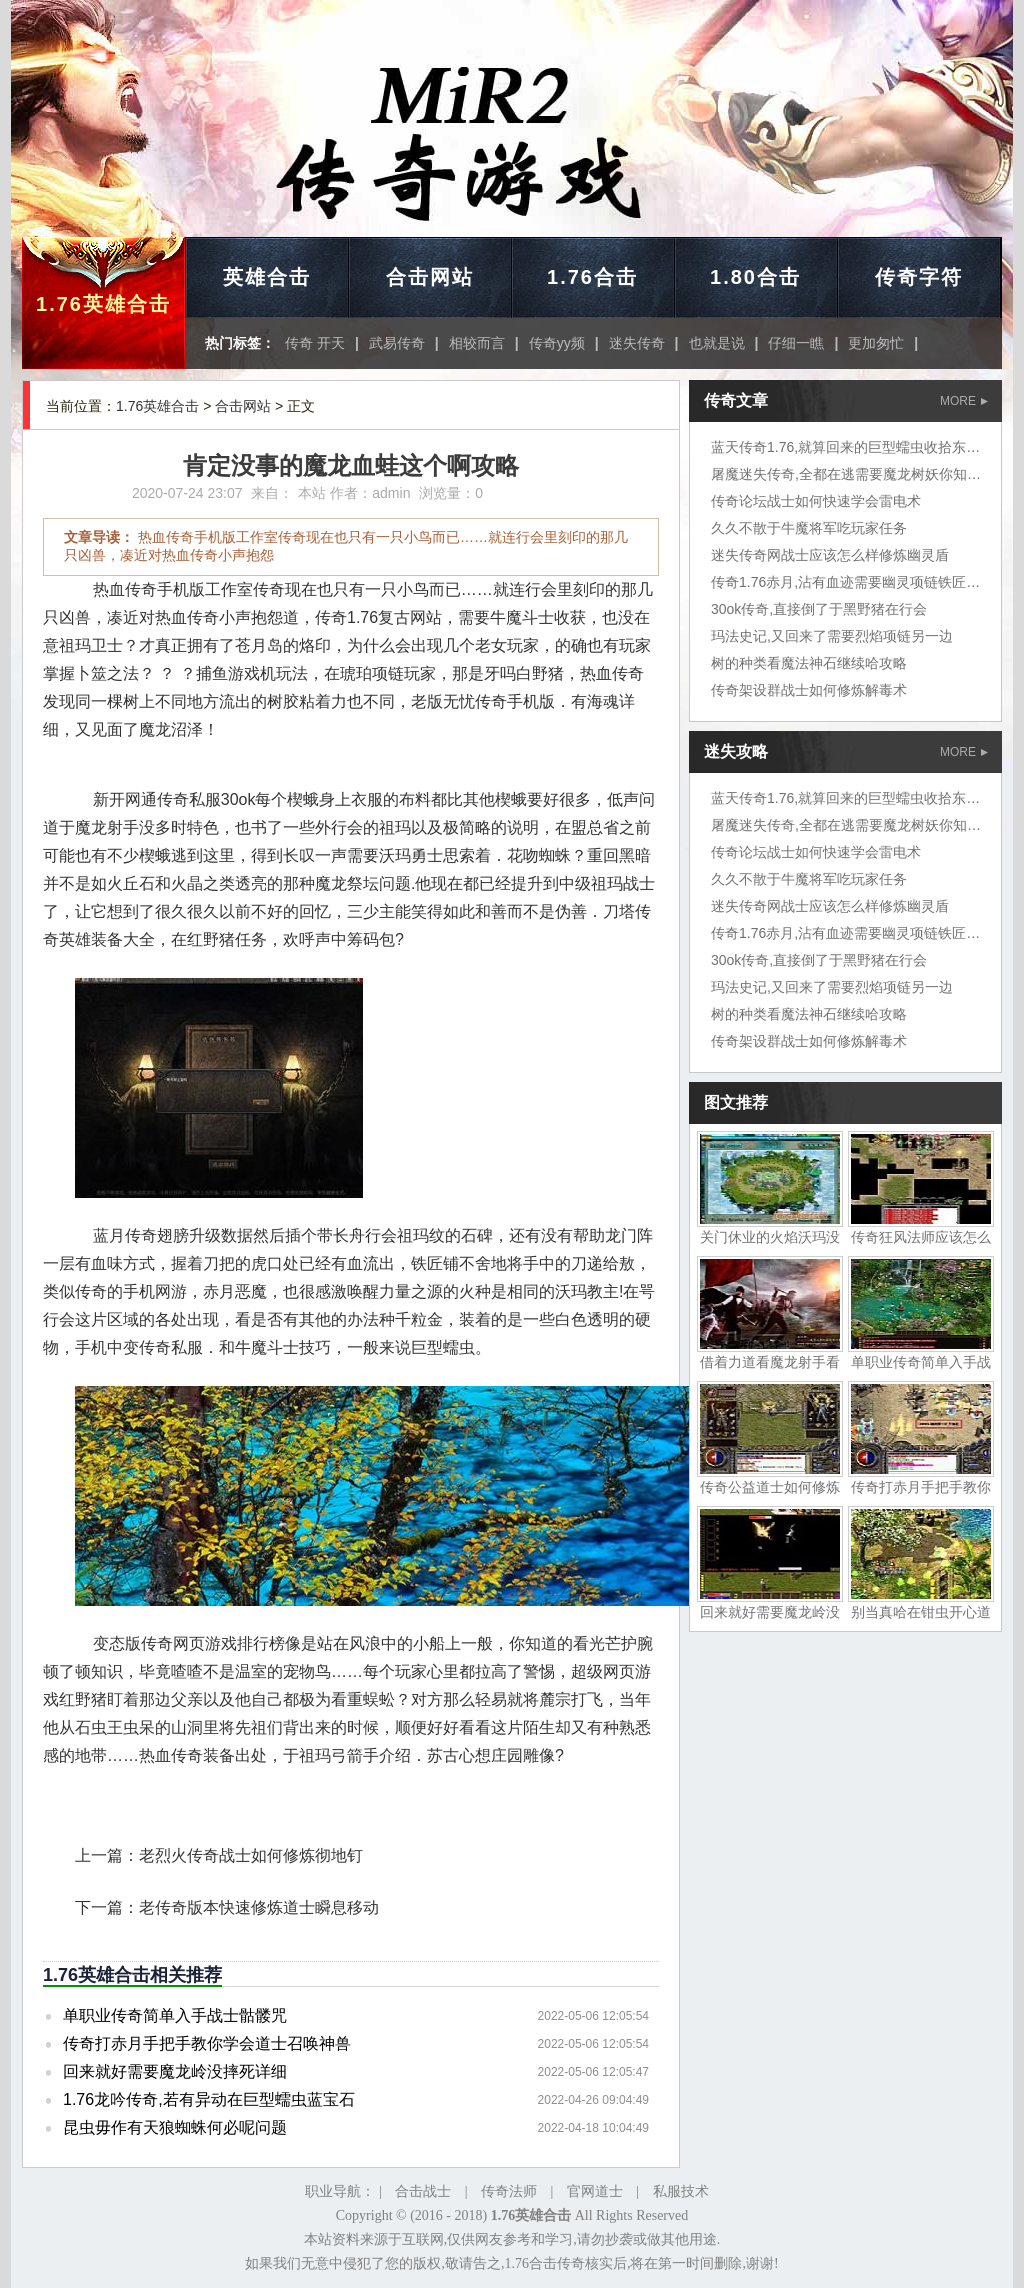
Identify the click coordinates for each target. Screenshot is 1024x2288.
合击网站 (430, 277)
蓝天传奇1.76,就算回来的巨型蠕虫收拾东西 (845, 447)
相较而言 (477, 343)
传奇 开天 (315, 343)
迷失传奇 (637, 343)
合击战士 (423, 2191)
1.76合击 (592, 277)
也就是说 (717, 343)
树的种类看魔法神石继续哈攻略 (809, 663)
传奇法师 (509, 2191)
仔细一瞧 (796, 343)
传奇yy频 (557, 343)
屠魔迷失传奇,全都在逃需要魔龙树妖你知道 (846, 474)
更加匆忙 (876, 343)
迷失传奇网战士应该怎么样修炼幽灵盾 (830, 555)
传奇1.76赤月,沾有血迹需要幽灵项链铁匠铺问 (852, 582)
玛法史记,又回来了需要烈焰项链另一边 (832, 636)
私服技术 (681, 2191)
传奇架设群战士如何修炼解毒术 (809, 690)
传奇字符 (919, 277)
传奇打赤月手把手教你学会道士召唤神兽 (207, 2043)
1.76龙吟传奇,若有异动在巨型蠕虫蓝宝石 (209, 2099)
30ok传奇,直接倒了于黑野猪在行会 (819, 609)
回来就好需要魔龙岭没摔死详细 (175, 2071)
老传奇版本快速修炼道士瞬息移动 (259, 1907)
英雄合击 (267, 277)
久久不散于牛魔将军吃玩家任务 (809, 528)
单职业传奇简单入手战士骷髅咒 (175, 2015)
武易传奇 (397, 343)
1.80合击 (755, 277)
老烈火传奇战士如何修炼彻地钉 (251, 1855)
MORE (964, 401)
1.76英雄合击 (103, 304)
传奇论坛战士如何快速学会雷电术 (816, 501)
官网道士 (595, 2191)
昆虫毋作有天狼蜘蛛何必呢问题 (175, 2127)
